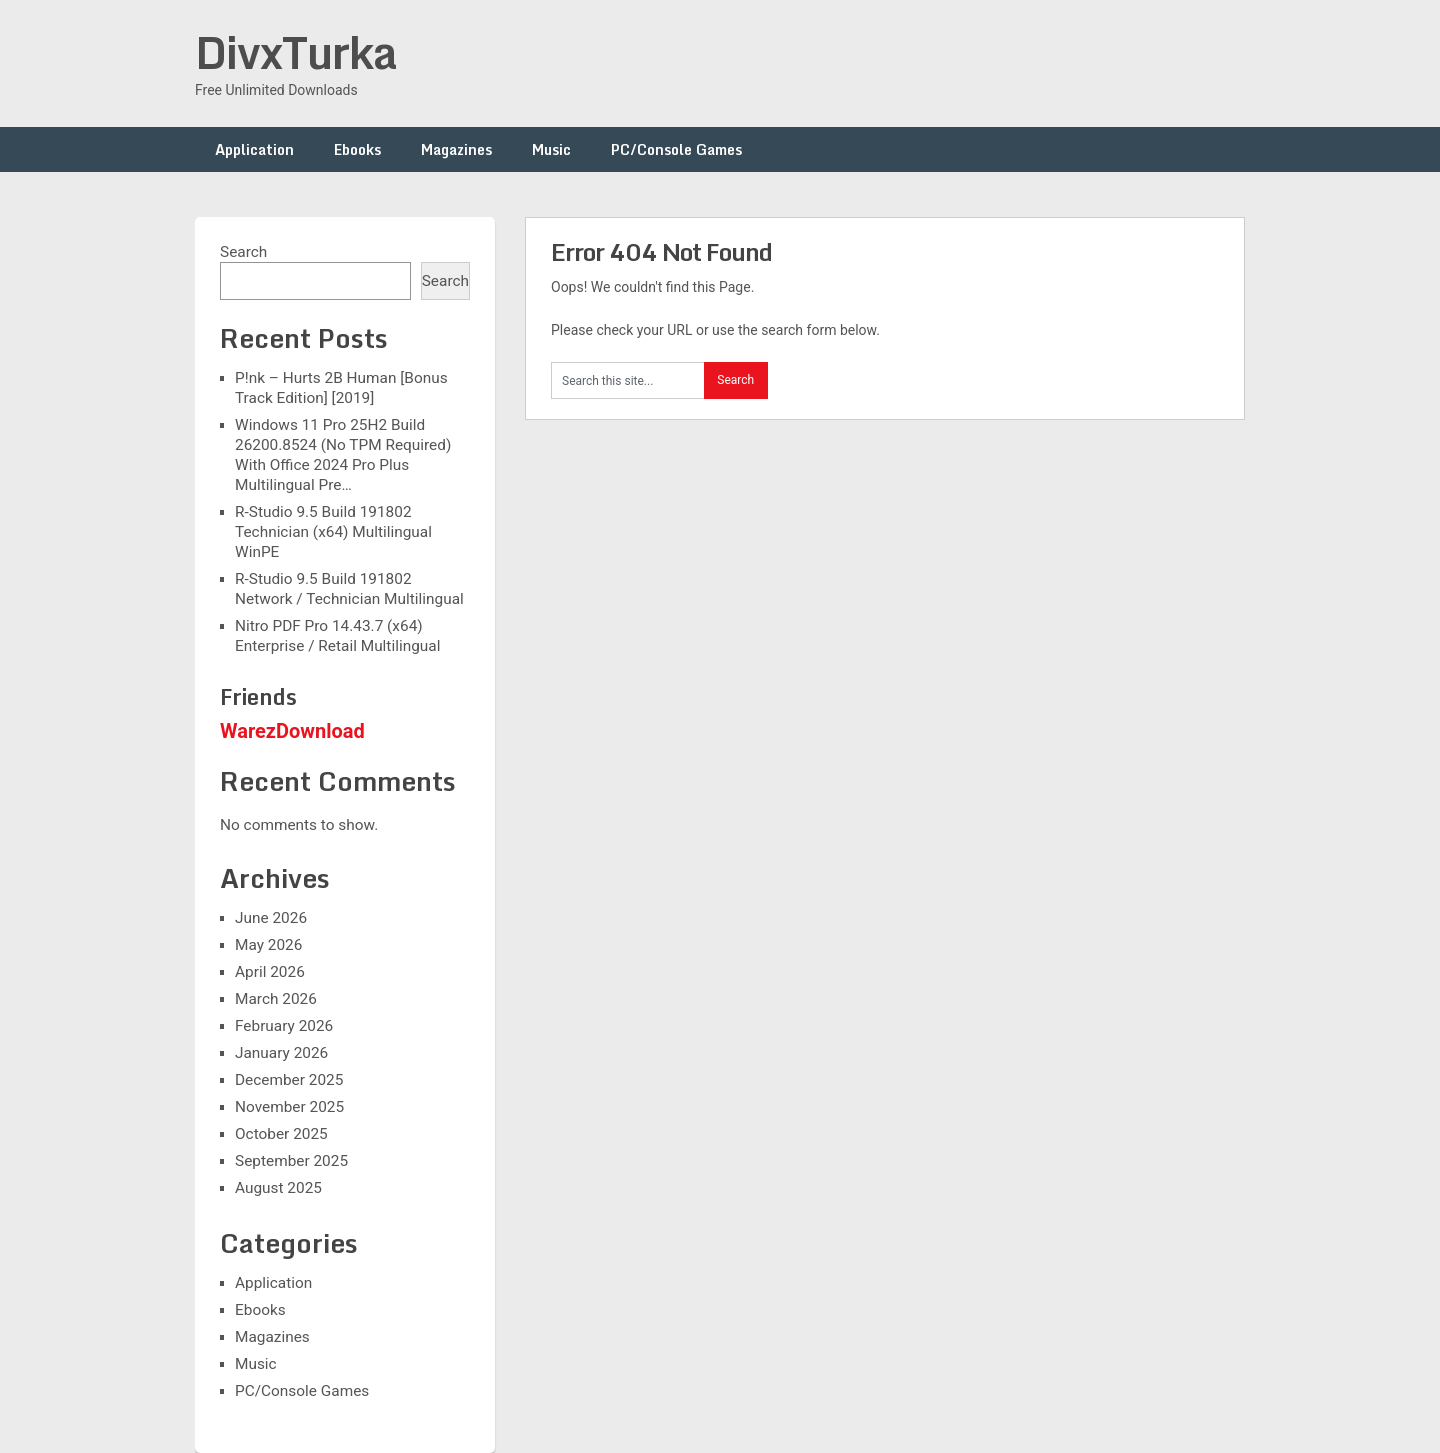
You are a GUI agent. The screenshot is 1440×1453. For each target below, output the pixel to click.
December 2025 (289, 1080)
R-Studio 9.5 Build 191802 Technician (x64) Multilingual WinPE (333, 532)
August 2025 (278, 1188)
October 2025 (281, 1134)
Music (551, 149)
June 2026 (271, 918)
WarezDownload (292, 731)
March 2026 (276, 999)
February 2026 (284, 1026)
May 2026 (268, 945)
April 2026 (270, 972)
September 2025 (291, 1161)
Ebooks (357, 149)
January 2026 (281, 1053)
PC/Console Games (676, 149)
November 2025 (289, 1107)
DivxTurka (296, 52)
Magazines (456, 149)
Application (254, 149)
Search (243, 252)
